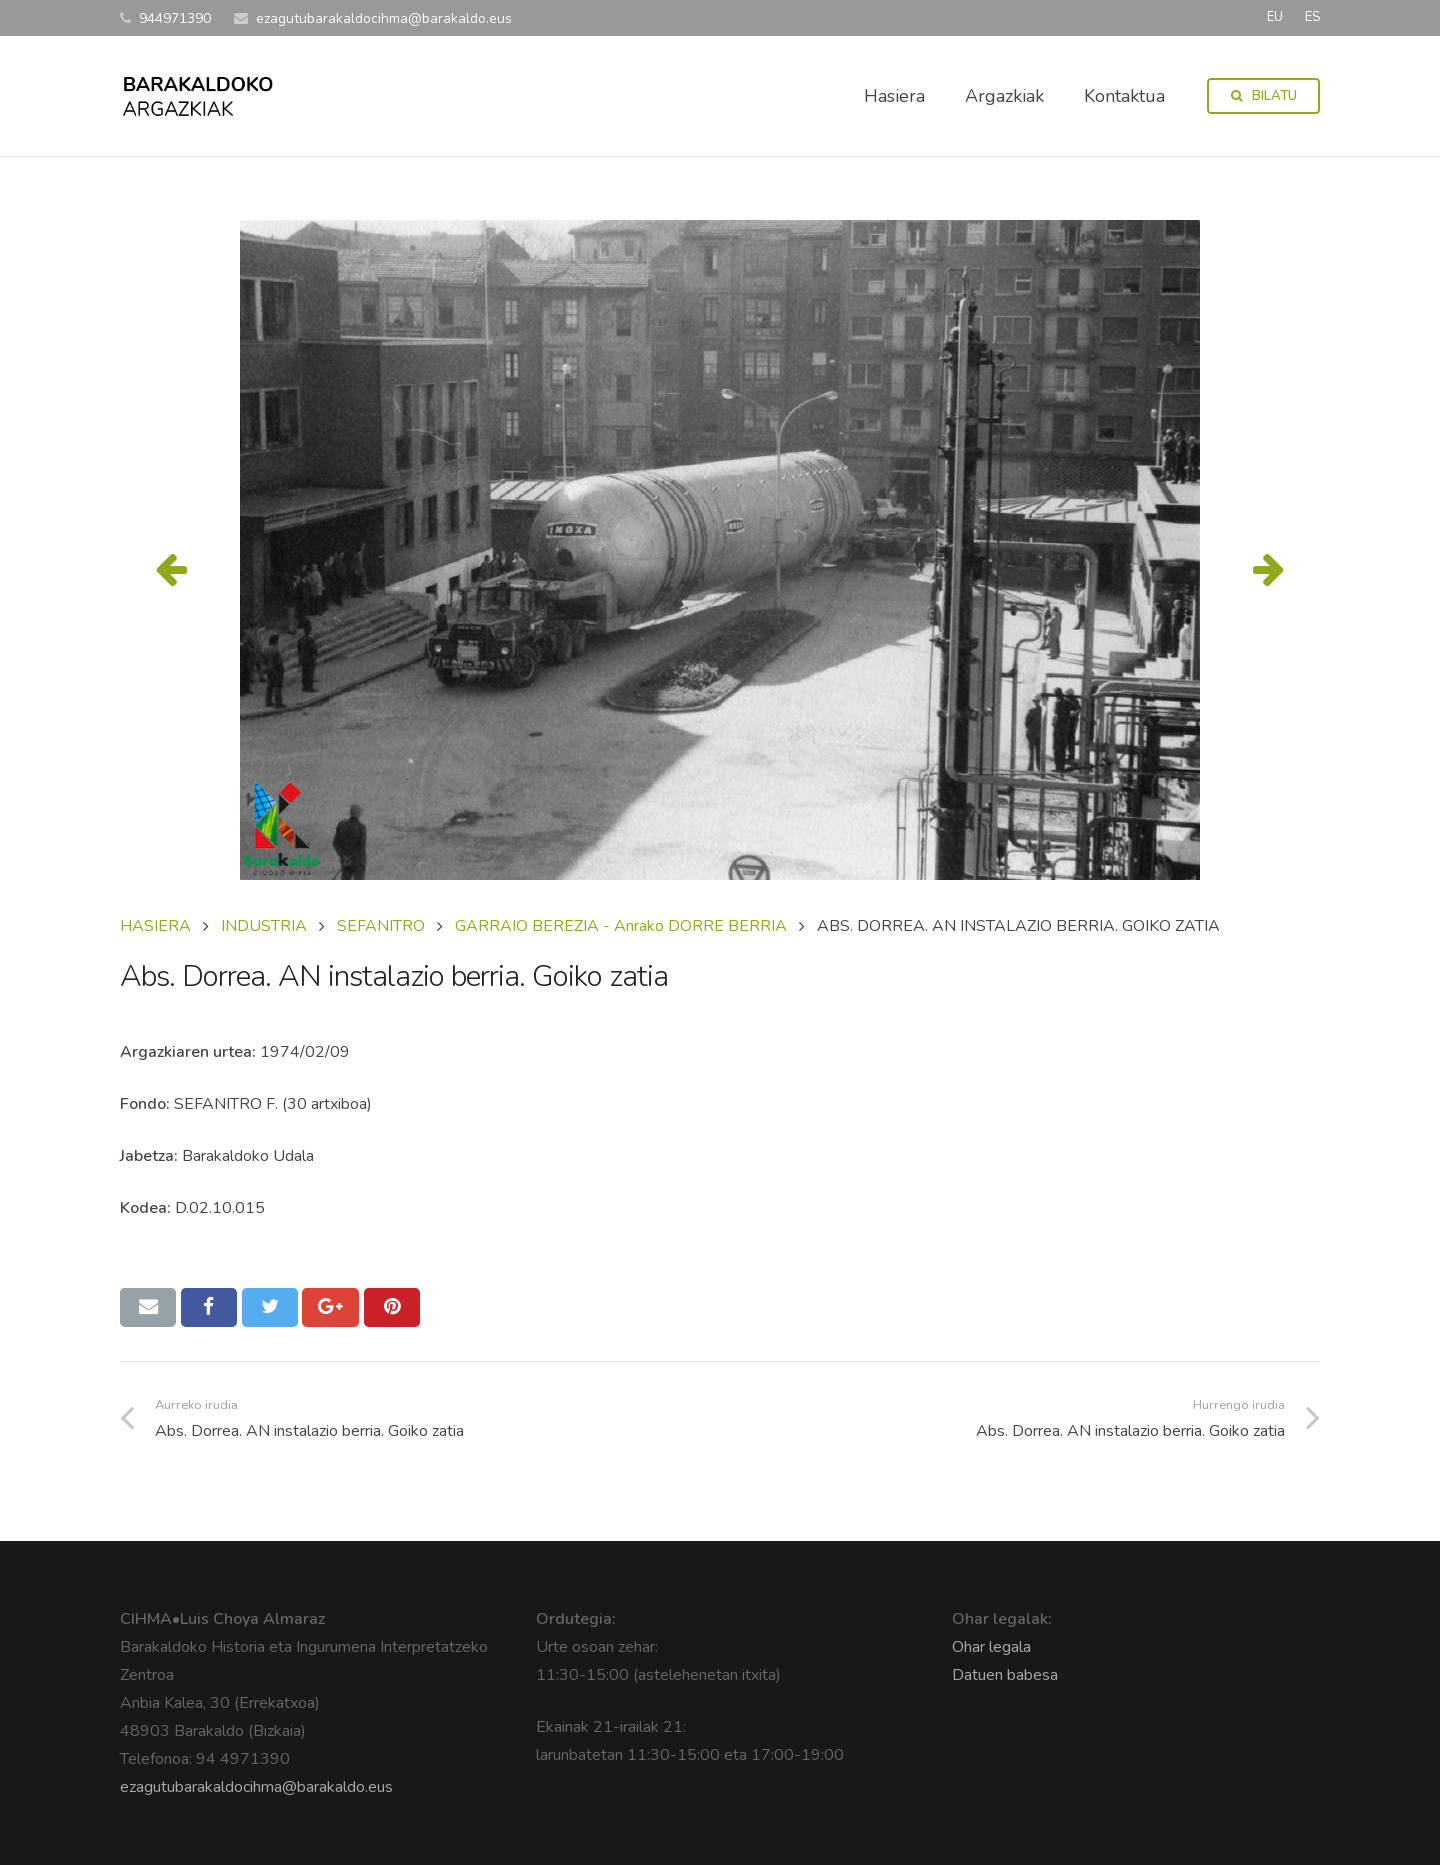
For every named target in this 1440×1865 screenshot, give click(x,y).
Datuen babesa (1005, 1675)
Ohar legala (991, 1647)
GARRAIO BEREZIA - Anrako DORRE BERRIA (621, 926)
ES (1312, 17)
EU (1275, 17)
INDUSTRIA (264, 926)
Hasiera (155, 926)
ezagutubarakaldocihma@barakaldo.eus (256, 1787)
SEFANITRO (381, 926)
